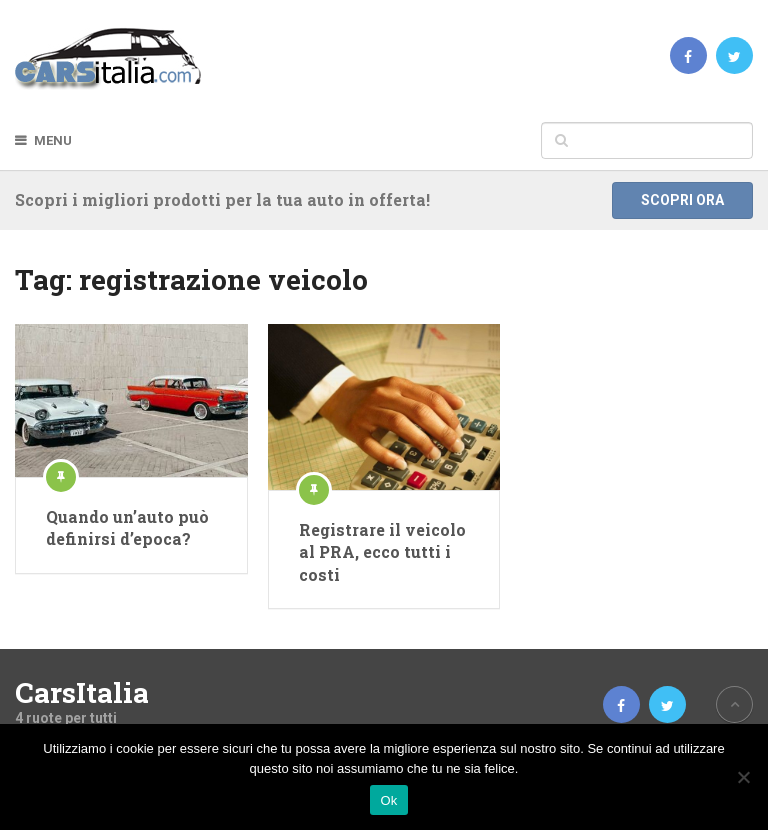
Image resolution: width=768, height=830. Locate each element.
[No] (743, 777)
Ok (388, 800)
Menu (53, 140)
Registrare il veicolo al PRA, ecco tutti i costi (382, 552)
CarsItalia (82, 693)
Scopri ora (682, 200)
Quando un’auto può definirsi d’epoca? (127, 527)
